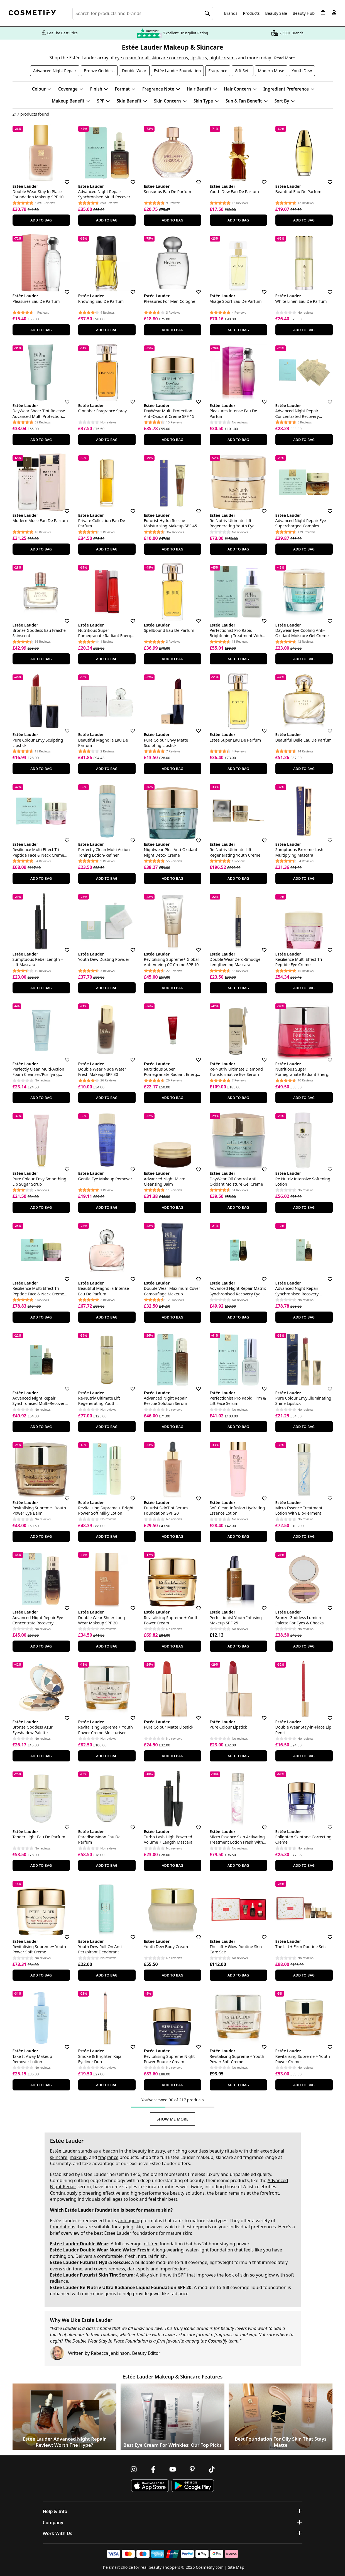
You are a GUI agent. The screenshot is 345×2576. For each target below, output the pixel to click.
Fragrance (217, 70)
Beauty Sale (276, 13)
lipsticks (198, 58)
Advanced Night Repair (54, 70)
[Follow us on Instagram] (133, 2469)
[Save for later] (63, 179)
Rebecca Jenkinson (110, 2353)
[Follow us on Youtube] (172, 2469)
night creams (223, 58)
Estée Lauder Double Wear (79, 2244)
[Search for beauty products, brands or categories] (142, 13)
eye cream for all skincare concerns (151, 58)
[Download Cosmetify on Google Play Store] (193, 2485)
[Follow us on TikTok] (211, 2469)
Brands (231, 13)
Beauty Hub (304, 13)
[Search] (207, 13)
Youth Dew (302, 70)
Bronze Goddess (99, 70)
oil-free (151, 2244)
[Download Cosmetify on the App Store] (149, 2485)
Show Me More (172, 2119)
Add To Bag (41, 220)
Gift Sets (242, 70)
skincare (58, 2157)
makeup (78, 2157)
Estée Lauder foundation (92, 2210)
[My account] (334, 12)
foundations (62, 2227)
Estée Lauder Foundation (177, 70)
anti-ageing (130, 2220)
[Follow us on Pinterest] (192, 2469)
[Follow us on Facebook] (153, 2469)
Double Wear (134, 70)
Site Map (236, 2567)
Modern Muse (271, 70)
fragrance (108, 2157)
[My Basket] (323, 12)
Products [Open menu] (251, 13)
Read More (284, 57)
